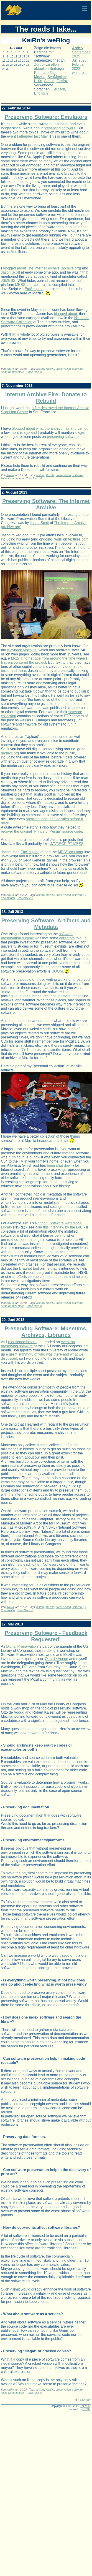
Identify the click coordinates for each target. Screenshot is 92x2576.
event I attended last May (27, 136)
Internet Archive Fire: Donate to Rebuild (46, 397)
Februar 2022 (78, 66)
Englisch (41, 93)
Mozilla (40, 77)
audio (77, 666)
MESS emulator (70, 852)
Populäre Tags (45, 73)
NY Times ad (30, 1050)
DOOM (57, 971)
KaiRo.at (85, 2406)
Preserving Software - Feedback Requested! (46, 1636)
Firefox (62, 81)
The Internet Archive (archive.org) (54, 268)
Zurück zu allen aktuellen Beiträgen (49, 66)
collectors (67, 938)
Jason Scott (10, 272)
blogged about (14, 268)
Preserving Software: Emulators (46, 117)
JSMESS (8, 281)
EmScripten (34, 289)
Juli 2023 (79, 60)
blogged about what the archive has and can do (50, 428)
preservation (63, 368)
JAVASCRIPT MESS (67, 844)
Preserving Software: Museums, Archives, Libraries (46, 1331)
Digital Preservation (22, 1646)
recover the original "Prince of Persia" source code (41, 831)
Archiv (77, 48)
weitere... (79, 73)
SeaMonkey (56, 77)
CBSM (86, 2409)
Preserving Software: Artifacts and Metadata (46, 923)
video (67, 666)
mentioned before (22, 1342)
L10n (38, 81)
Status (49, 81)
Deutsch (58, 89)
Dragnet (25, 1268)
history (40, 368)
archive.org (10, 753)
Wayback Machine (22, 650)
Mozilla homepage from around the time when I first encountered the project (44, 660)
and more (18, 671)
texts (5, 671)
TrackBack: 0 (34, 372)
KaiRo (10, 368)
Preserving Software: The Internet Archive (46, 504)
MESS (20, 285)
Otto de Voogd (56, 1659)
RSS (81, 2400)
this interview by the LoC (63, 1227)
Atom (88, 2400)
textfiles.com (78, 539)
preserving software (60, 128)
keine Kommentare (12, 372)
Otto (22, 1416)
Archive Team (12, 798)
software (77, 368)
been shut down (60, 1165)
